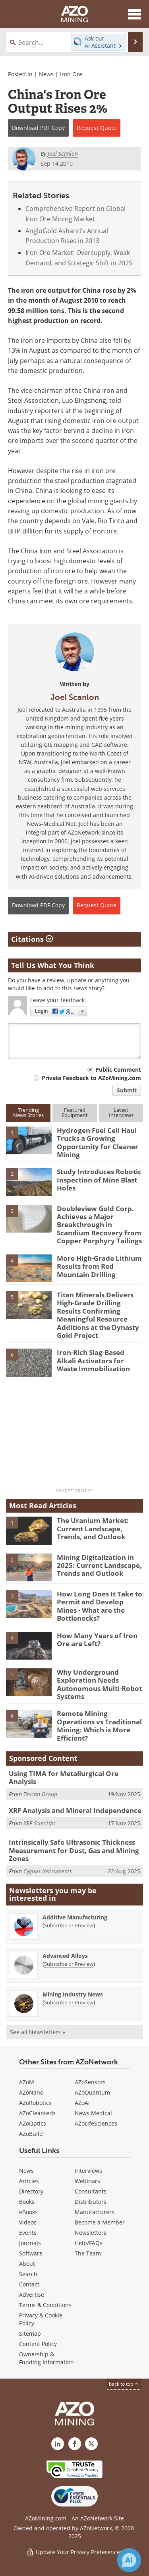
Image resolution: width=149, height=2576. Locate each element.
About (27, 2263)
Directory (31, 2191)
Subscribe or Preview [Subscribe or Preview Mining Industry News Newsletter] (68, 2002)
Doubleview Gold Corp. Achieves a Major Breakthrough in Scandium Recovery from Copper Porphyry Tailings (99, 1225)
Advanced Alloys (65, 1956)
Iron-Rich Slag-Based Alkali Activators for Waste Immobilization (93, 1360)
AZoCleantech (37, 2113)
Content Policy (38, 2344)
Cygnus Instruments (47, 1871)
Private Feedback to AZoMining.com (91, 1078)
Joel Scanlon (74, 697)
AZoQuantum (92, 2092)
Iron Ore (71, 74)
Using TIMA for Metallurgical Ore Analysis (63, 1777)
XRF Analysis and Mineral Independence (75, 1810)
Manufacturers (94, 2212)
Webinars (87, 2181)
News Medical (93, 2113)
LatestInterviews (121, 1112)
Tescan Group (40, 1794)
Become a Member (100, 2222)
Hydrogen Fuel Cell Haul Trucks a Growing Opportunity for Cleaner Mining (97, 1142)
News (46, 74)
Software (31, 2253)
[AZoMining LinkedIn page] (57, 2443)
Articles (29, 2181)
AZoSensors (90, 2082)
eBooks (28, 2212)
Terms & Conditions (45, 2305)
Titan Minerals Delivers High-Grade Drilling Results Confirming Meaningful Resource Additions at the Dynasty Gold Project (98, 1315)
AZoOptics (32, 2123)
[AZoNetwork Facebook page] (74, 2443)
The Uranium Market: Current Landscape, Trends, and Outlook (93, 1528)
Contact (29, 2284)
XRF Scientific (39, 1823)
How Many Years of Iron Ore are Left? (97, 1639)
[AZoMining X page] (91, 2443)
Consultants (90, 2191)
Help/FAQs (89, 2243)
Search (28, 2274)
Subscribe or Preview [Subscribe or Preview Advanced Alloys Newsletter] (68, 1963)
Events (28, 2232)
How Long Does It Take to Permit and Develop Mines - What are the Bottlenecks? (99, 1606)
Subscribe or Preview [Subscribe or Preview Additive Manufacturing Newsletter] (68, 1925)
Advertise (31, 2294)
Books (27, 2201)
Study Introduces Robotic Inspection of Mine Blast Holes (99, 1179)
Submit (127, 1090)
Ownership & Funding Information (46, 2358)
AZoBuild (31, 2133)
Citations (32, 939)
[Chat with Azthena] (129, 2560)
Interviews (88, 2170)
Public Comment (118, 1069)
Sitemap (30, 2333)
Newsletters (90, 2232)
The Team (88, 2253)
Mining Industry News (73, 1994)
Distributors (90, 2201)
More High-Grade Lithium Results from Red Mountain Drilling (99, 1266)
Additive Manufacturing (75, 1917)
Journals (30, 2243)
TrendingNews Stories (28, 1112)
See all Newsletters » (37, 2032)
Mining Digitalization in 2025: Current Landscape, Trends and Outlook (99, 1565)
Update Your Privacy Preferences (74, 2552)
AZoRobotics (35, 2102)
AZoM (26, 2082)
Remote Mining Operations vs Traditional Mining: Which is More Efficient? (99, 1725)
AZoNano (31, 2092)
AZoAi (82, 2102)
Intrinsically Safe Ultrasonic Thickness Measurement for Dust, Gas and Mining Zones (74, 1850)
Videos (28, 2222)
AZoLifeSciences (96, 2123)
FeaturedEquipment (75, 1112)
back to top (124, 2384)
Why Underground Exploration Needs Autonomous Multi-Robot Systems (99, 1684)
